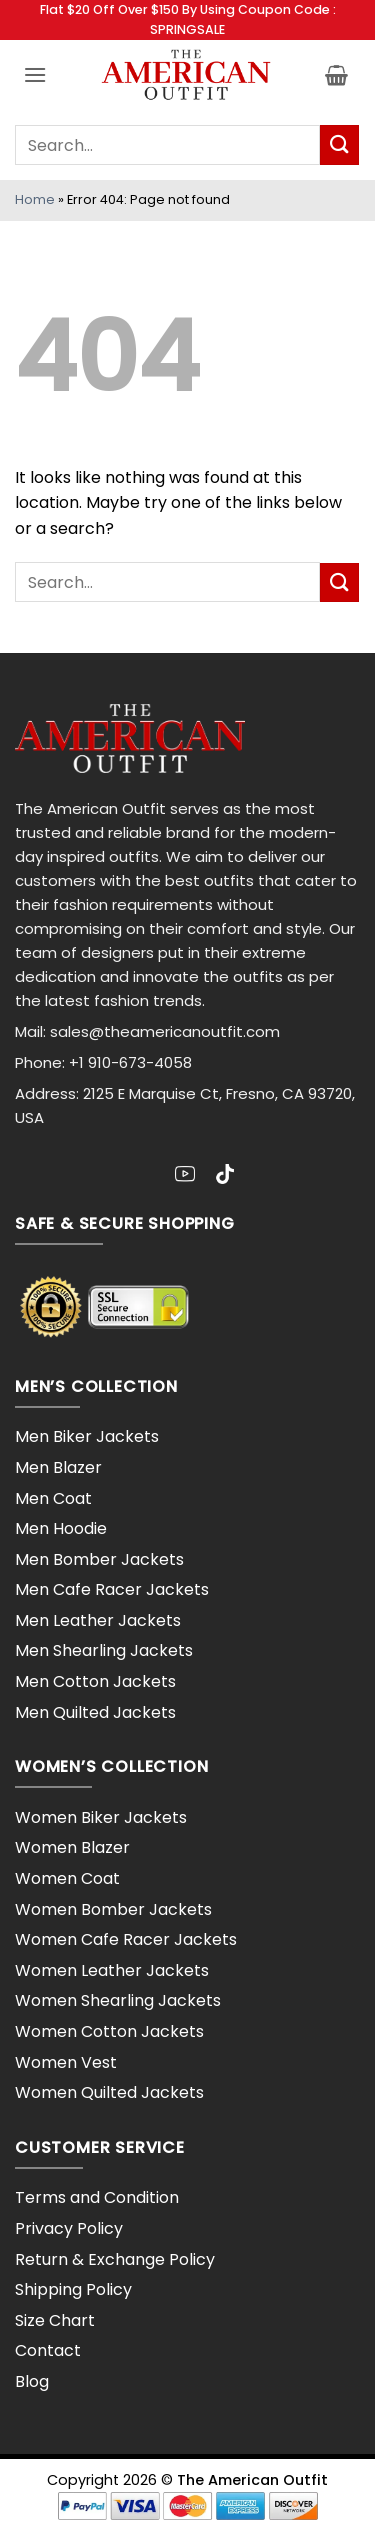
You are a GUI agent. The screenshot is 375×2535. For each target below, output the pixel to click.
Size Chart (55, 2320)
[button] (35, 74)
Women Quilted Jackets (109, 2092)
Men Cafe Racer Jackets (112, 1589)
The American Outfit (252, 2480)
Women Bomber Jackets (113, 1909)
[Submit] (339, 144)
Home (35, 199)
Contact (48, 2350)
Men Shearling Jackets (104, 1650)
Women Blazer (72, 1847)
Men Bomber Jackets (99, 1559)
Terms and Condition (97, 2197)
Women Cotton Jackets (109, 2031)
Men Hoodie (61, 1528)
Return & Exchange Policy (115, 2259)
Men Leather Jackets (98, 1620)
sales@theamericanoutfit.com (165, 1031)
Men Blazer (58, 1467)
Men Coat (53, 1498)
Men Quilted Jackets (95, 1712)
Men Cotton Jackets (95, 1681)
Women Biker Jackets (101, 1817)
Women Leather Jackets (112, 1970)
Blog (32, 2381)
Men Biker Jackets (87, 1436)
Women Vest (66, 2062)
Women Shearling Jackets (118, 2000)
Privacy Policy (69, 2228)
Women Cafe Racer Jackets (126, 1939)
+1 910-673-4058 (130, 1062)
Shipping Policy (73, 2289)
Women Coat (67, 1878)
